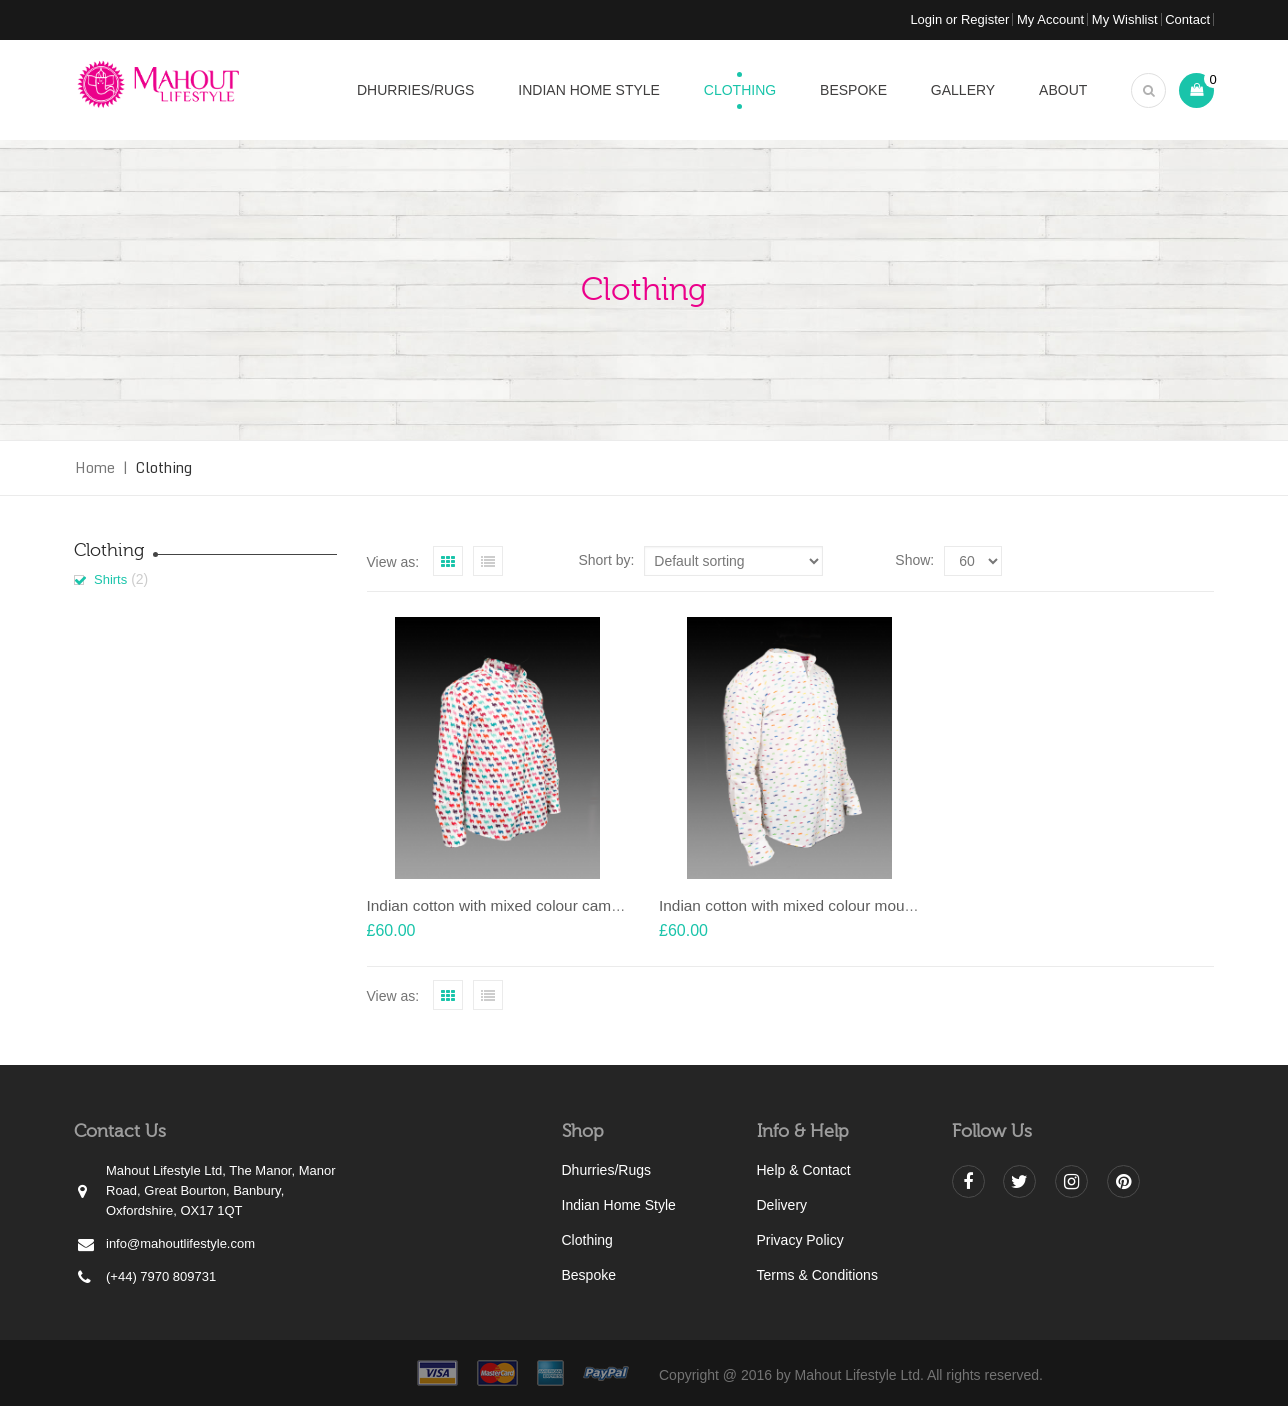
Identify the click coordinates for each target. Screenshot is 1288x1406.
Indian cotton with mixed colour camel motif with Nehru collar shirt (590, 905)
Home (95, 467)
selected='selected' (973, 561)
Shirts (110, 579)
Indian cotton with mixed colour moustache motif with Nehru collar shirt (899, 905)
